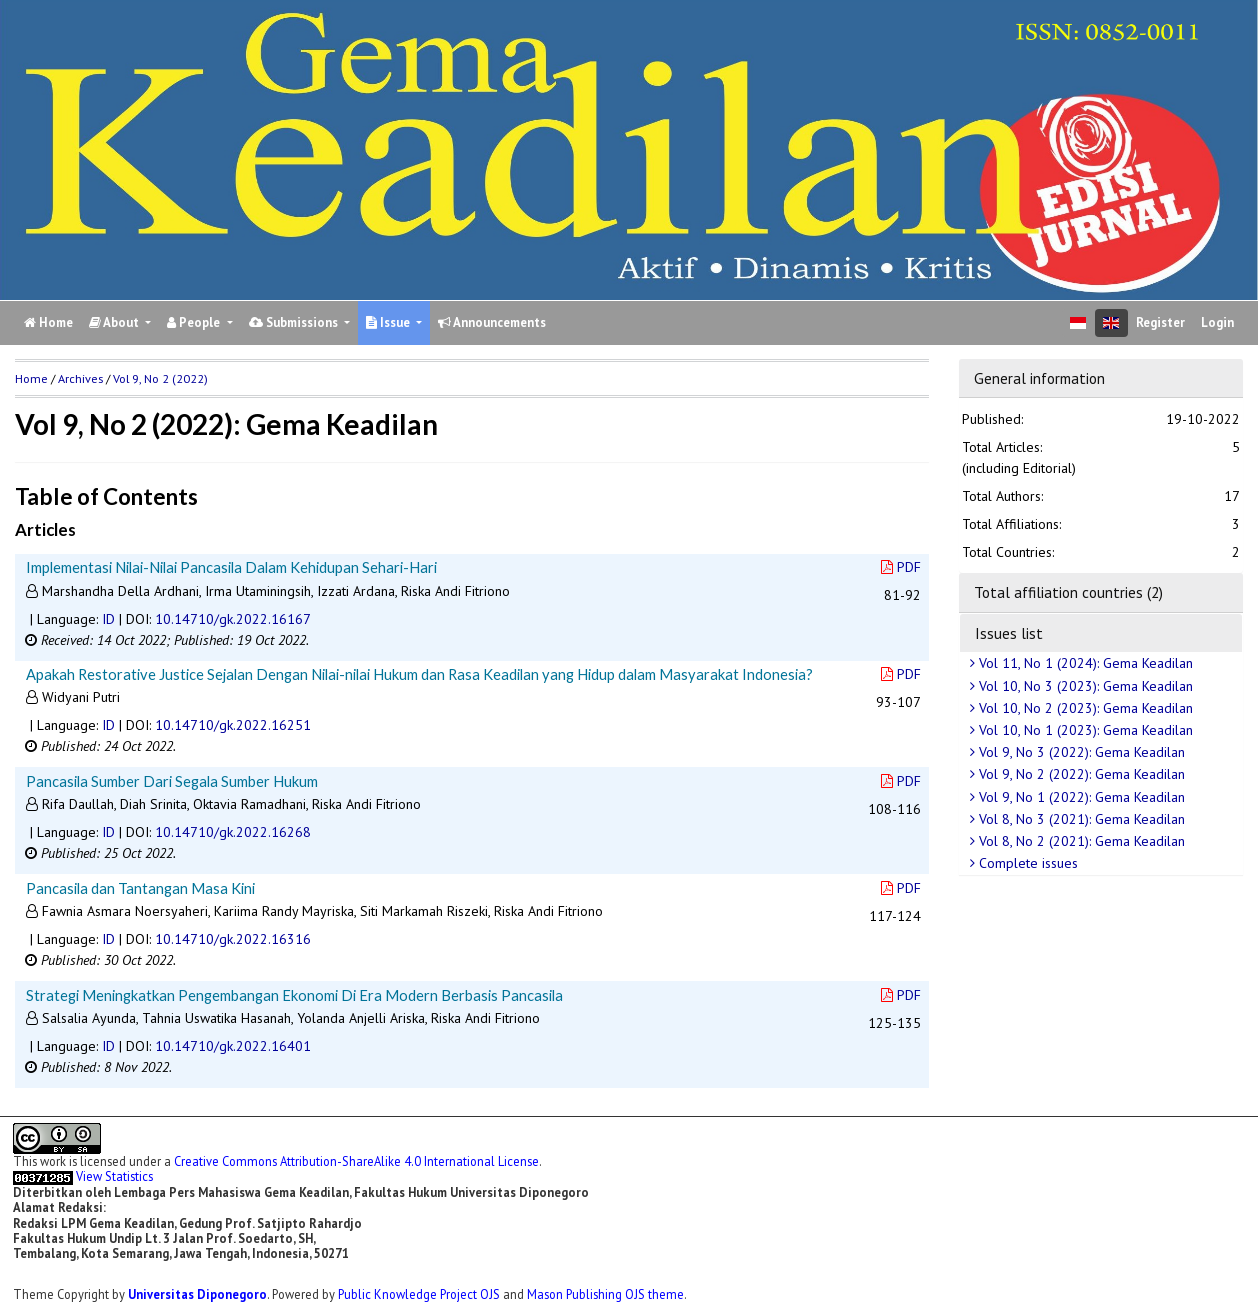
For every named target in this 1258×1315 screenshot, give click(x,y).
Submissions (295, 322)
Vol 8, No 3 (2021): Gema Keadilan (1080, 819)
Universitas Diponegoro (197, 1294)
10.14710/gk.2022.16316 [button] (233, 939)
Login (1217, 322)
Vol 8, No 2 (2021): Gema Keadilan (1080, 841)
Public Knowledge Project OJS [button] (419, 1294)
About (115, 322)
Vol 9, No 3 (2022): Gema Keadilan (1080, 752)
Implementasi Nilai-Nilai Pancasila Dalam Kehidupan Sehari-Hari (231, 567)
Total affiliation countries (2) (1068, 592)
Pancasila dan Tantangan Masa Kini (140, 888)
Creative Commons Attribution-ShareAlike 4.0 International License (356, 1161)
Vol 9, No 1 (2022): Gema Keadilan (1080, 797)
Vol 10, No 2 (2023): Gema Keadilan (1084, 708)
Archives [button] (80, 378)
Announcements (492, 322)
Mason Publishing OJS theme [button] (605, 1294)
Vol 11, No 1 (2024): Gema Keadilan (1084, 663)
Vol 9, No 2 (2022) (160, 378)
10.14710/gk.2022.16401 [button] (233, 1046)
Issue (389, 322)
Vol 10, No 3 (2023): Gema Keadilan (1084, 686)
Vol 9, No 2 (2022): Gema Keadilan (1080, 774)
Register (1160, 322)
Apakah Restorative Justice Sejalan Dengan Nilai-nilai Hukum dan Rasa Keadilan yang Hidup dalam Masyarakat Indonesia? (419, 674)
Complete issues (1026, 863)
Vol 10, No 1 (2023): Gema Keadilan (1084, 730)
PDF (901, 567)
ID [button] (108, 619)
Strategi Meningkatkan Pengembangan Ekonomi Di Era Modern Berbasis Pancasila (294, 995)
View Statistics (114, 1176)
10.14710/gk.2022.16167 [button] (233, 619)
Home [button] (31, 378)
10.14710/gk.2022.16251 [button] (233, 725)
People (195, 322)
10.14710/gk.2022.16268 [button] (233, 832)
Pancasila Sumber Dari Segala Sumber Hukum (172, 781)
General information (1039, 378)
